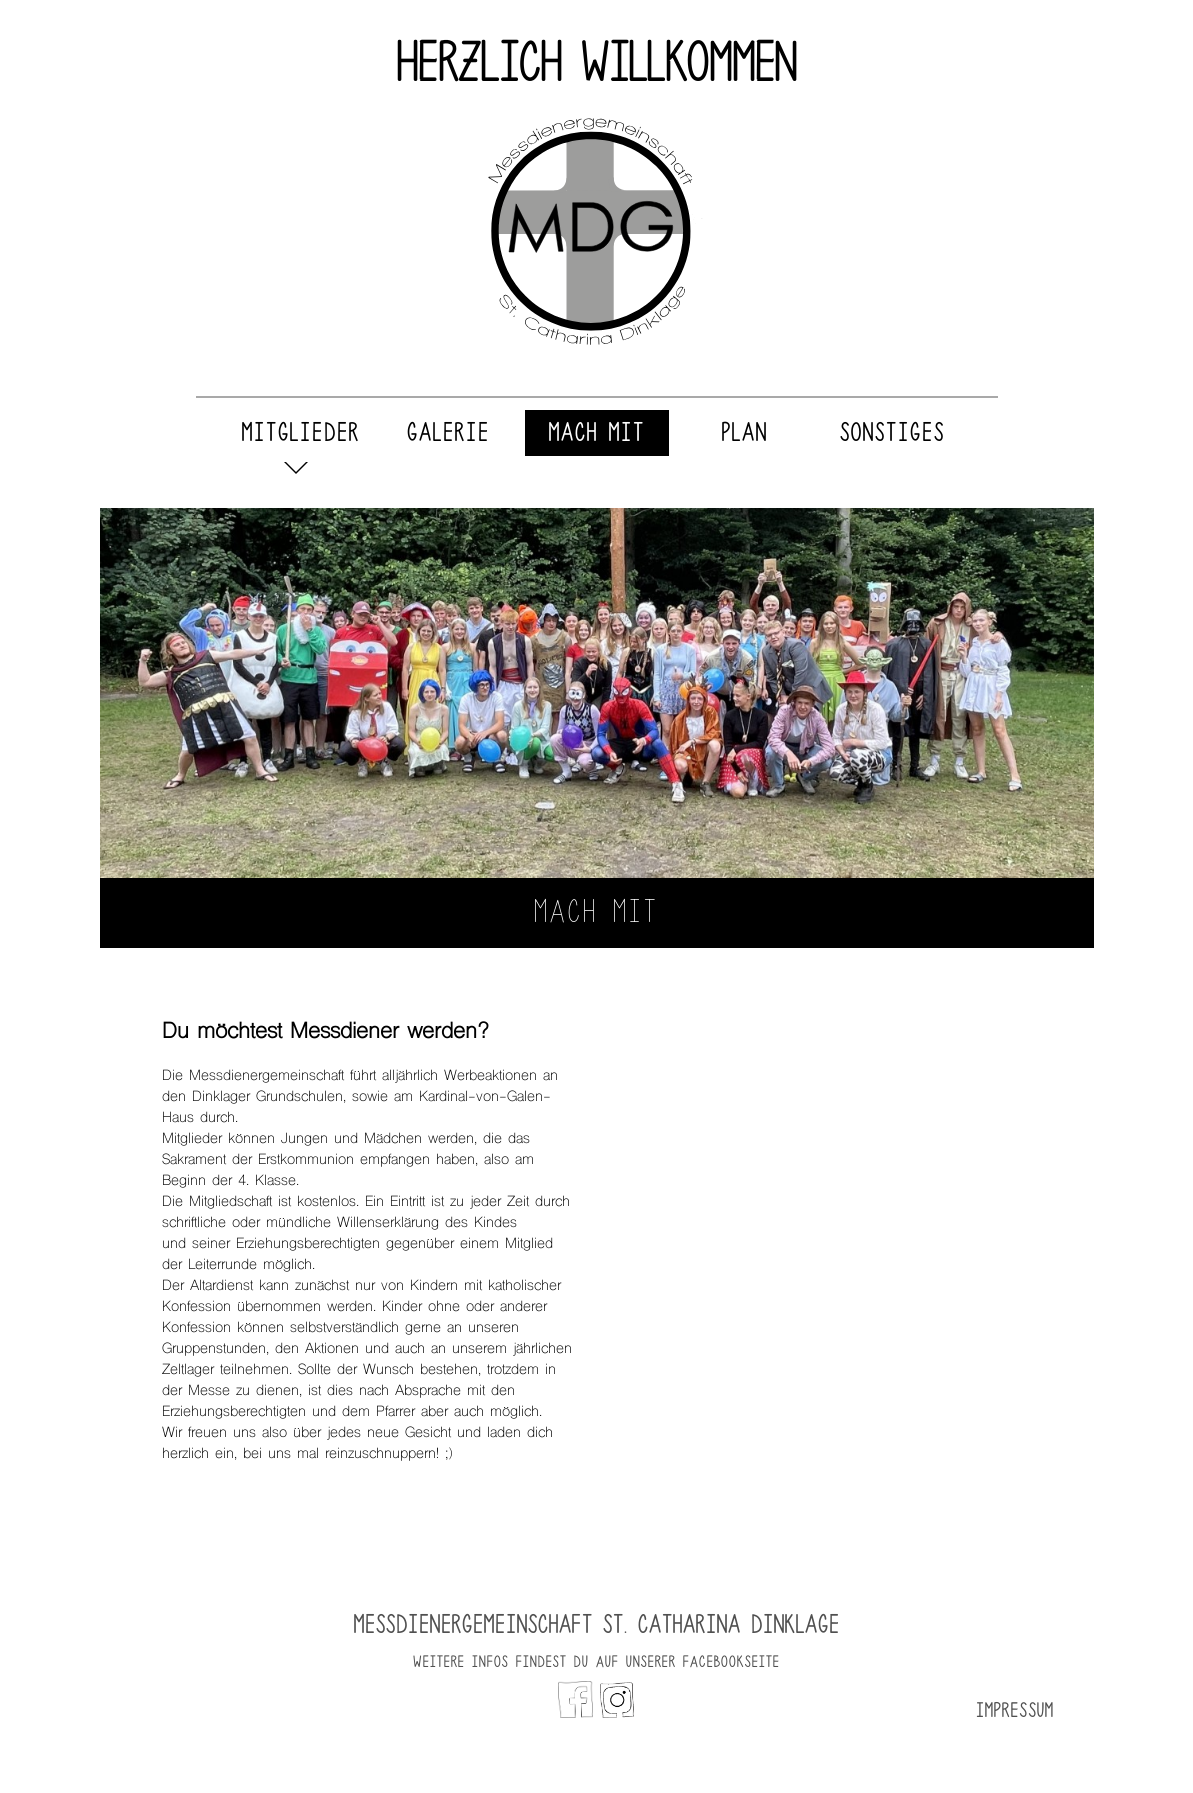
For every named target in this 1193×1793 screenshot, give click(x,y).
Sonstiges (892, 433)
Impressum (1015, 1710)
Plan (745, 433)
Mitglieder (301, 433)
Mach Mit (597, 433)
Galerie (448, 433)
